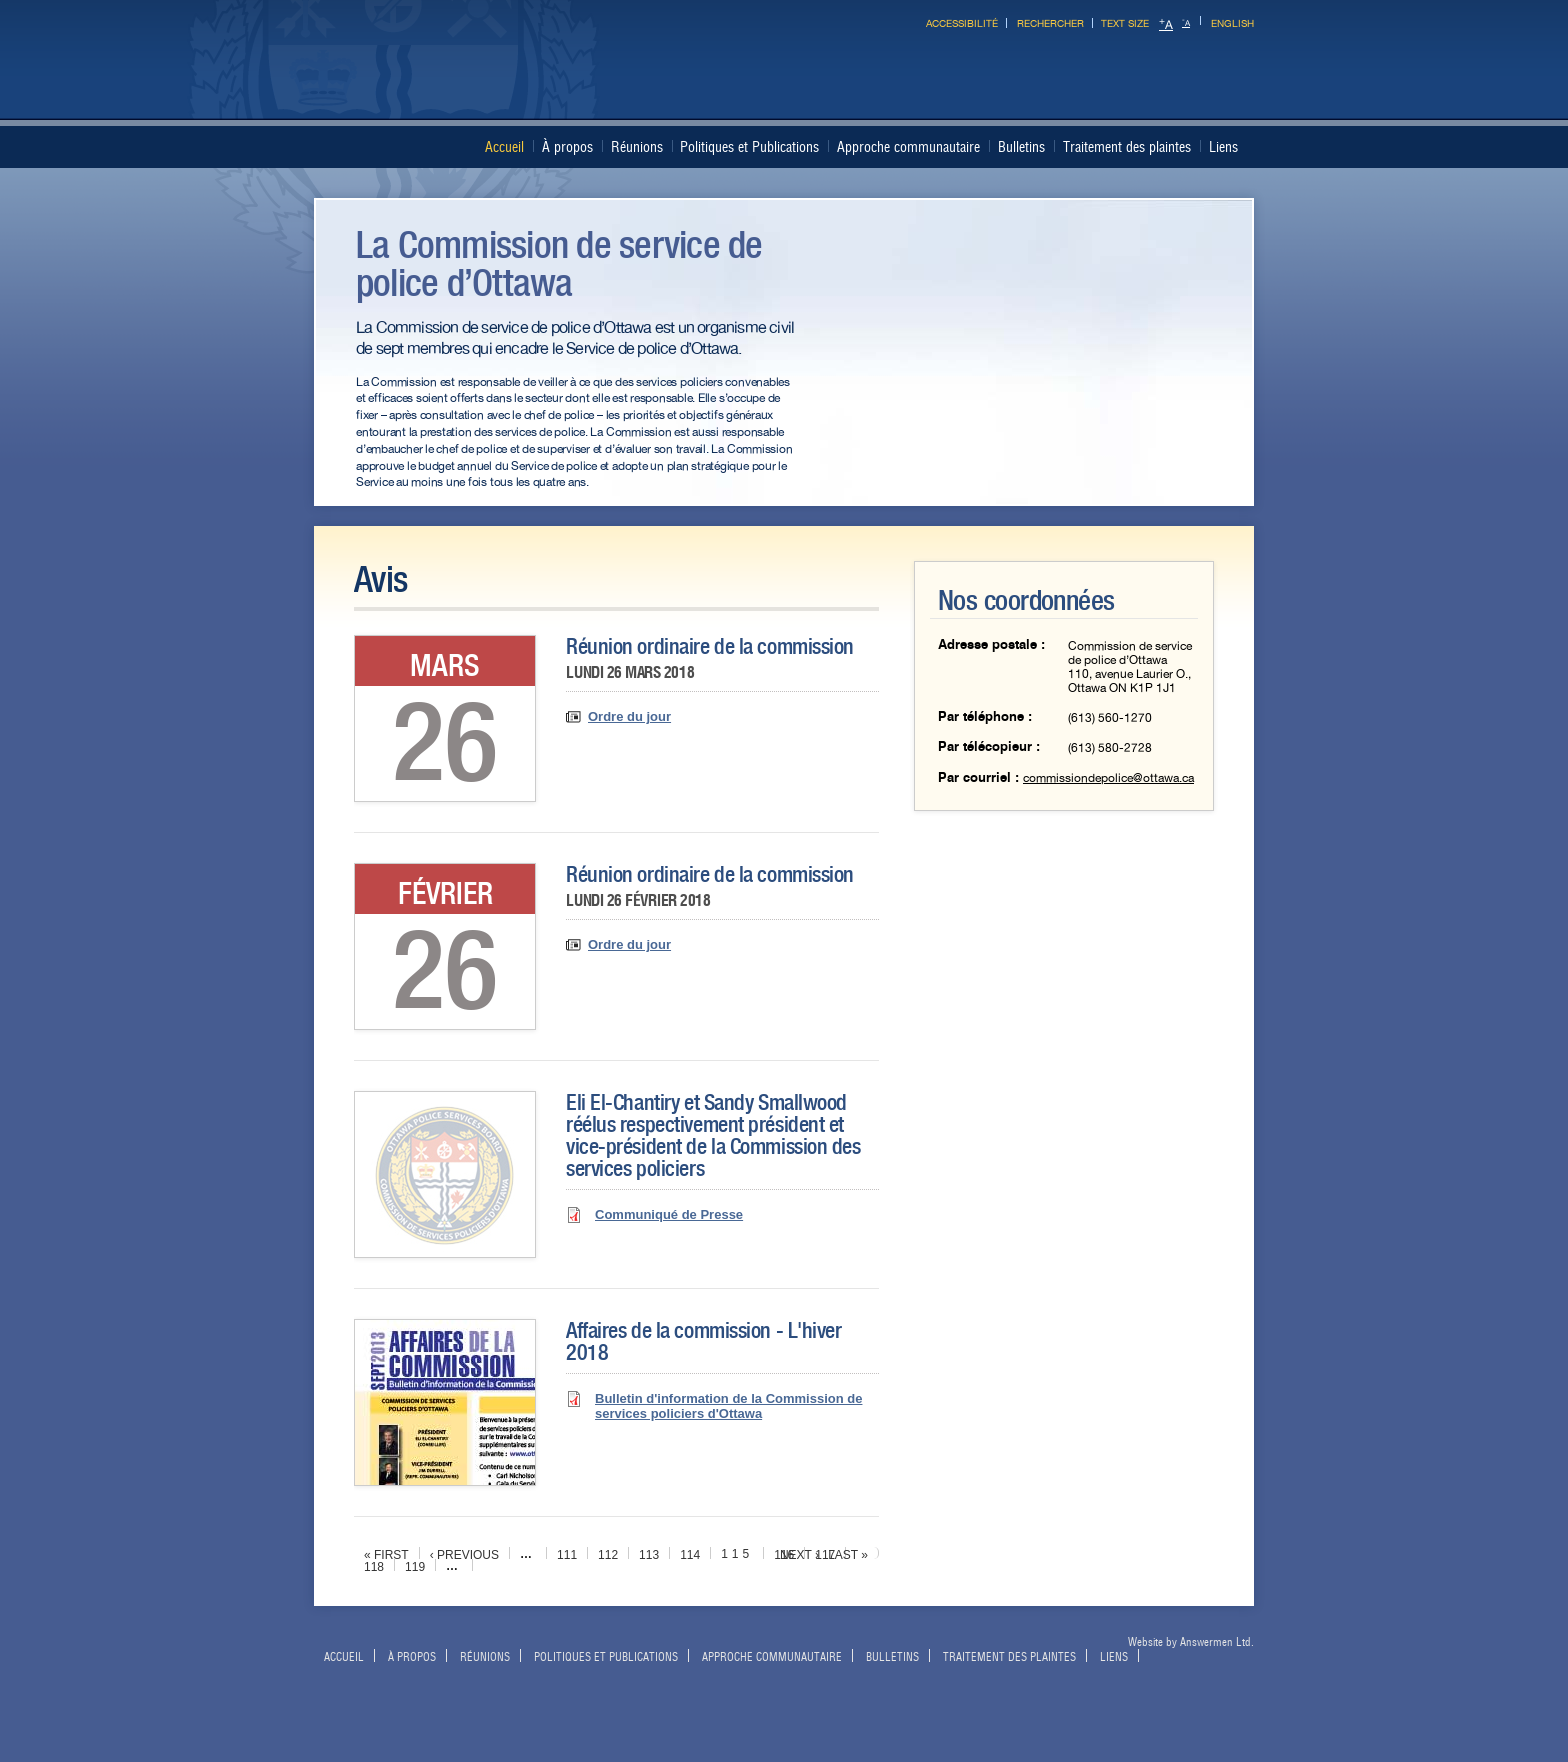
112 (608, 1555)
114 (690, 1555)
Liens (1223, 147)
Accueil (504, 147)
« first (386, 1555)
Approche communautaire (908, 147)
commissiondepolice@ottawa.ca (1108, 778)
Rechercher (1050, 23)
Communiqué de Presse (669, 1214)
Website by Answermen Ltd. (1191, 1642)
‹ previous (464, 1555)
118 (374, 1567)
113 (649, 1555)
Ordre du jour (629, 716)
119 (415, 1567)
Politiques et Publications (749, 147)
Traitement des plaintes (1127, 147)
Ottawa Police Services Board (777, 84)
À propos (567, 147)
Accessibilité (962, 23)
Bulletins (1021, 147)
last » (848, 1555)
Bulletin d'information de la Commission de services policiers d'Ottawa (728, 1406)
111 (567, 1555)
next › (799, 1555)
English (1232, 23)
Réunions (637, 147)
